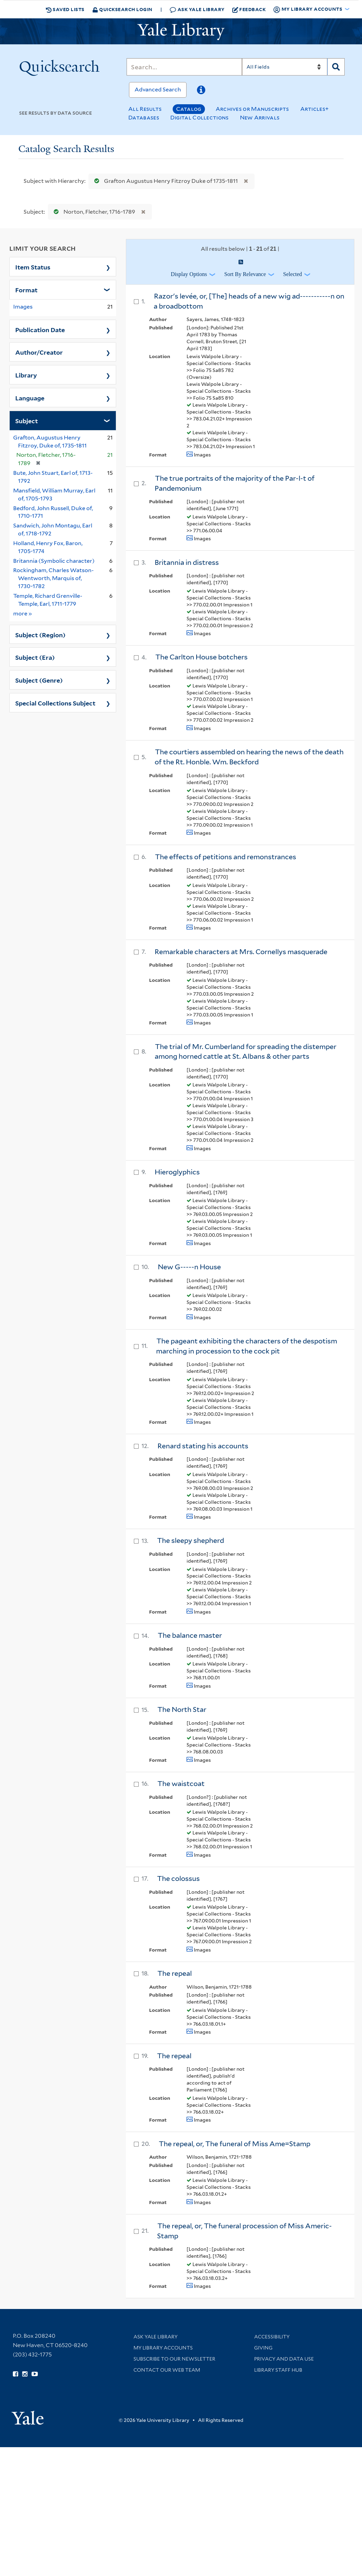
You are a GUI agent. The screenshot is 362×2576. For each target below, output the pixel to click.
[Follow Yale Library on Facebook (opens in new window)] (15, 2374)
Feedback (249, 9)
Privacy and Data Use (284, 2359)
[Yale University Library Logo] (181, 31)
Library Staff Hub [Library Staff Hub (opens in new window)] (278, 2370)
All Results (145, 109)
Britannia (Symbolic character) (54, 561)
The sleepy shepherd (190, 1540)
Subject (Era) (35, 657)
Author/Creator (39, 352)
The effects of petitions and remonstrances (225, 857)
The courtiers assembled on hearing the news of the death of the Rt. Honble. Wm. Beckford (249, 757)
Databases (143, 117)
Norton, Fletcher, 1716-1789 (93, 211)
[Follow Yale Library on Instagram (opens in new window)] (24, 2374)
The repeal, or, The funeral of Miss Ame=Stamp (234, 2144)
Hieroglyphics (177, 1172)
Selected (292, 274)
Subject (26, 420)
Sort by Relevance (245, 274)
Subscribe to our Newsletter (174, 2359)
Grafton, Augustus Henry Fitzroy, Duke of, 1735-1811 (50, 441)
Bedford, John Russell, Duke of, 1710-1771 (53, 512)
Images (23, 306)
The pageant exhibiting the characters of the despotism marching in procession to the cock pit (246, 1346)
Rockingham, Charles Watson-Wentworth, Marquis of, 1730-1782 (53, 578)
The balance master (190, 1635)
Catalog (188, 109)
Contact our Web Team (166, 2370)
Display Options (189, 274)
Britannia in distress (187, 562)
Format (26, 289)
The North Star (181, 1709)
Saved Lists (65, 9)
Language (29, 397)
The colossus (178, 1878)
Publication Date (40, 329)
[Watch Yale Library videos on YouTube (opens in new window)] (35, 2374)
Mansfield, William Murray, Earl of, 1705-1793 (54, 494)
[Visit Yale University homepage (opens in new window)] (27, 2415)
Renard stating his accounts (202, 1446)
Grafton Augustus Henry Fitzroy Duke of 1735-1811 (164, 181)
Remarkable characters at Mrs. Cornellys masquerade (241, 952)
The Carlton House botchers (201, 657)
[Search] (184, 66)
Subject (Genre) (39, 680)
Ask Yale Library (197, 9)
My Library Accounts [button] (308, 9)
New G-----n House (189, 1267)
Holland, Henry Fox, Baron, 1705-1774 (48, 547)
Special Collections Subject (55, 703)
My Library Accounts (163, 2348)
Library (26, 375)
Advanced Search (158, 89)
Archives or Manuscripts (252, 109)
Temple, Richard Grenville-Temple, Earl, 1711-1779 (47, 600)
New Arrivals (260, 117)
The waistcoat (181, 1783)
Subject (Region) (40, 634)
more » (22, 613)
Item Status (32, 267)
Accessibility (272, 2336)
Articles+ (314, 109)
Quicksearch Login (122, 9)
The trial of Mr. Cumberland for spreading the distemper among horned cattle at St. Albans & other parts (245, 1051)
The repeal (174, 1973)
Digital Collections (199, 117)
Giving (263, 2348)
